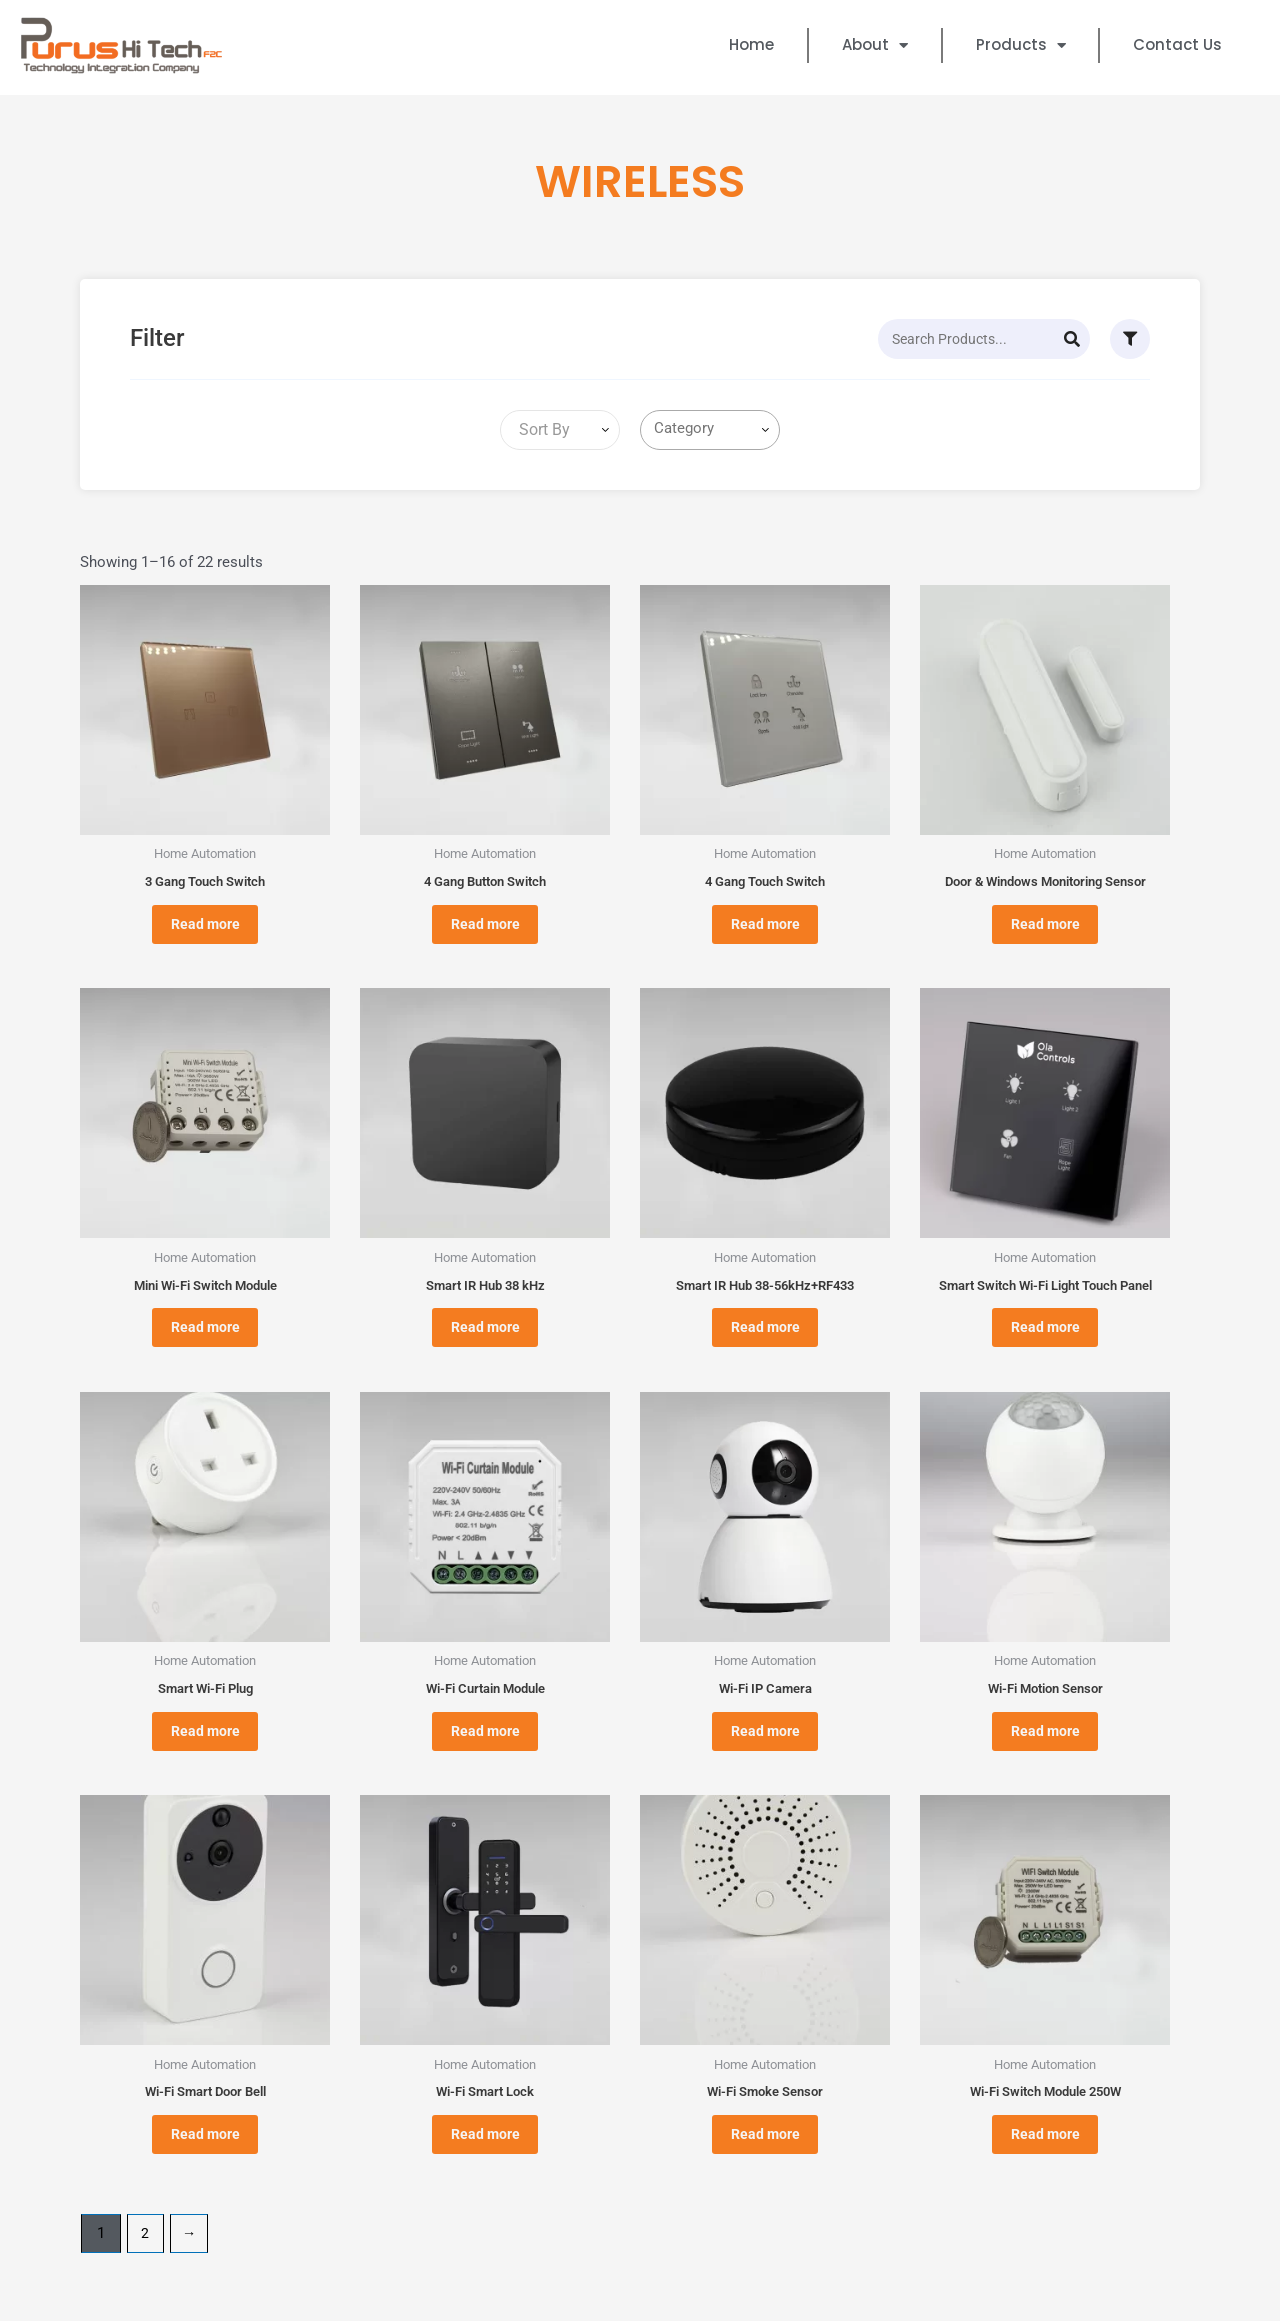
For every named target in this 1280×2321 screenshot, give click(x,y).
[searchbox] (714, 428)
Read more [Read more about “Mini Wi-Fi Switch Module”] (205, 1345)
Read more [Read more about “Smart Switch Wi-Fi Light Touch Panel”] (1045, 1345)
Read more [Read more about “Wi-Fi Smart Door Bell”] (205, 2176)
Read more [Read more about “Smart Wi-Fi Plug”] (205, 1760)
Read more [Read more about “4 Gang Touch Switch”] (765, 930)
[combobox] (560, 430)
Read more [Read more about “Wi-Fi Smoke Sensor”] (765, 2176)
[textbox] (540, 430)
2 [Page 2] (146, 2280)
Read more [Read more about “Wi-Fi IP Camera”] (765, 1760)
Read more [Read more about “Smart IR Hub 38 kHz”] (485, 1345)
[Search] (1072, 339)
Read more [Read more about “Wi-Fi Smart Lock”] (485, 2176)
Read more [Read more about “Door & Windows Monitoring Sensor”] (1045, 930)
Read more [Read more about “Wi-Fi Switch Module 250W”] (1045, 2176)
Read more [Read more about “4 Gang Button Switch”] (485, 930)
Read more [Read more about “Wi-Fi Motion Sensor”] (1045, 1760)
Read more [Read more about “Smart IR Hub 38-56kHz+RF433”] (765, 1345)
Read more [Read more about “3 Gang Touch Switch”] (205, 930)
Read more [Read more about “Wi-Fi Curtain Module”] (485, 1760)
